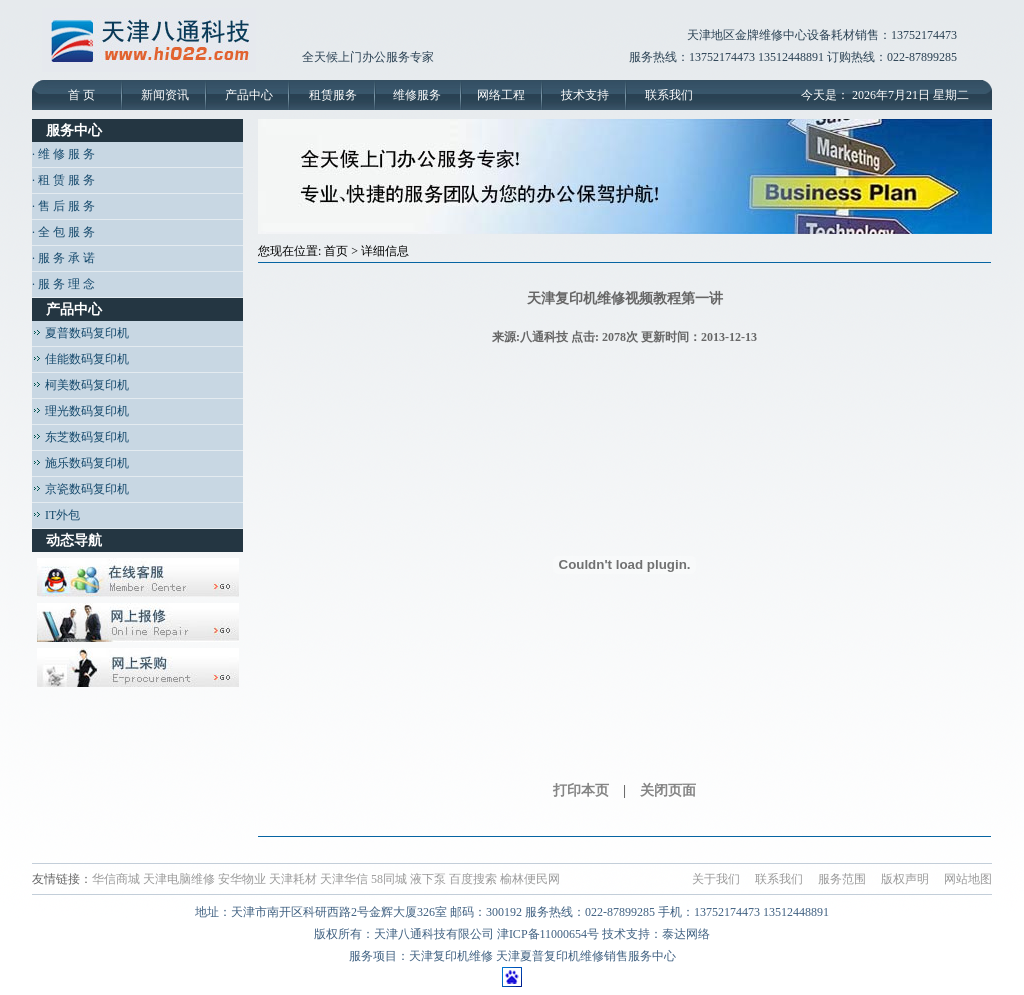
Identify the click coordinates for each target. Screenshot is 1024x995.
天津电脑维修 (179, 879)
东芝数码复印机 (80, 437)
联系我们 (669, 95)
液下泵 (428, 879)
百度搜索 (473, 879)
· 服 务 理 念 (63, 284)
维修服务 (417, 95)
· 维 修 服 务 (63, 154)
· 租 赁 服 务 (63, 180)
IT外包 (56, 515)
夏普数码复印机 (80, 333)
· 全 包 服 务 (63, 232)
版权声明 (905, 879)
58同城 (389, 879)
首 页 (81, 95)
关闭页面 (668, 790)
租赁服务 (333, 95)
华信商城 (116, 879)
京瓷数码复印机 (80, 489)
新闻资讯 (165, 95)
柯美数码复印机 (80, 385)
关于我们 (716, 879)
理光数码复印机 (80, 411)
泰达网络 (686, 934)
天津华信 (344, 879)
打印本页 (581, 790)
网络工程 (501, 95)
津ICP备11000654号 (548, 934)
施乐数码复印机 (80, 463)
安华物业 (242, 879)
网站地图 (968, 879)
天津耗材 (293, 879)
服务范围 (842, 879)
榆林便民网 (530, 879)
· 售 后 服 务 (63, 206)
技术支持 (585, 95)
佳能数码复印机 (80, 359)
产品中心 (249, 95)
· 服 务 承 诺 (63, 258)
